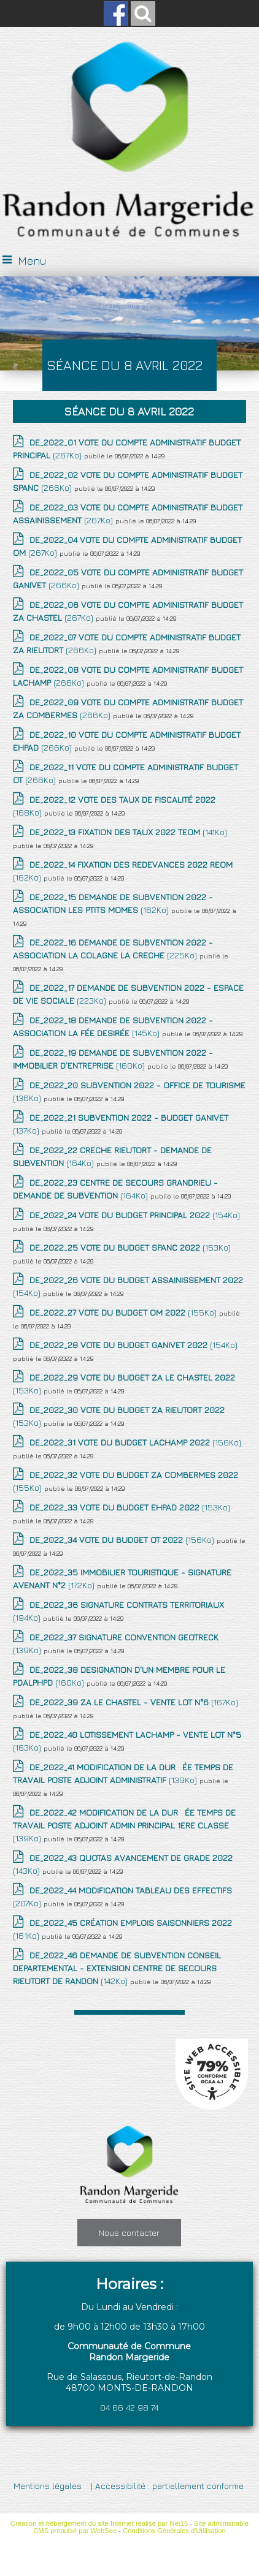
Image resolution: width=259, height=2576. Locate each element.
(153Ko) (130, 1247)
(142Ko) (117, 1968)
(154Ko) (134, 1215)
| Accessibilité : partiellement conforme (166, 2485)
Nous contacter (129, 2232)
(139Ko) (124, 1825)
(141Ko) (128, 832)
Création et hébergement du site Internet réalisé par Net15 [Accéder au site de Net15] (99, 2523)
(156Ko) (135, 1442)
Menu (32, 260)
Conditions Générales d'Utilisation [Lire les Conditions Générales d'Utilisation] (174, 2530)
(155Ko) (124, 1312)
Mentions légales (48, 2485)
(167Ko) (133, 1702)
